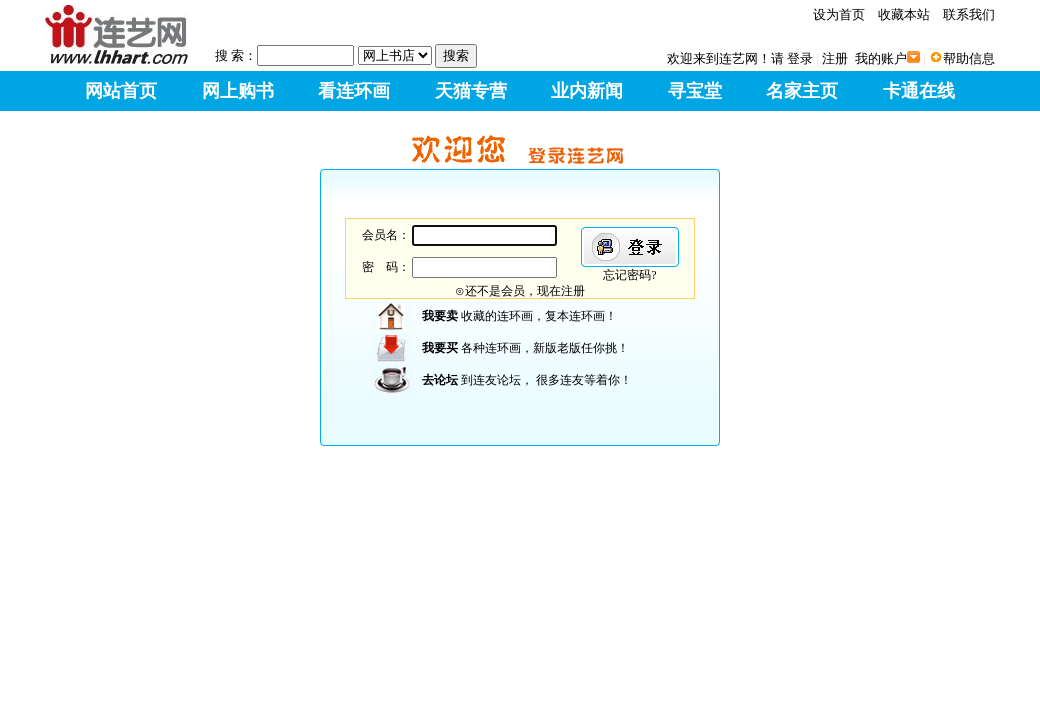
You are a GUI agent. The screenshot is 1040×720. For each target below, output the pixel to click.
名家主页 (802, 91)
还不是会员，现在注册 (525, 291)
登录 (800, 58)
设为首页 (839, 14)
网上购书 (238, 91)
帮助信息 (969, 58)
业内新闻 (587, 91)
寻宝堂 (695, 91)
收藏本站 (904, 14)
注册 (835, 58)
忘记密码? (629, 275)
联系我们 (969, 14)
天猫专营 (471, 91)
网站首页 (121, 91)
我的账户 (881, 58)
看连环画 (354, 91)
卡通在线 (919, 91)
